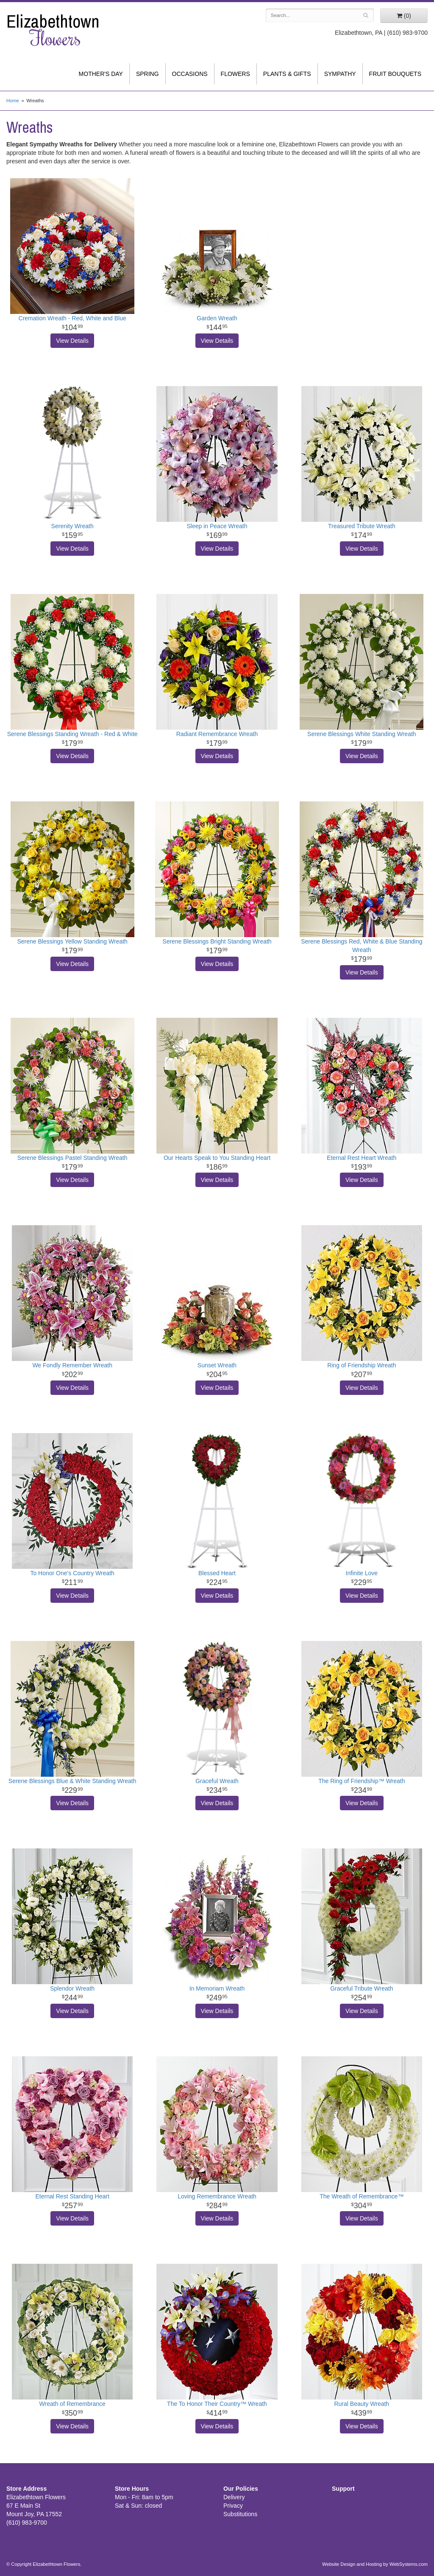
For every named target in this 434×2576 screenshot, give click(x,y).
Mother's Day (101, 73)
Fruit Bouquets (395, 73)
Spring (147, 73)
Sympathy (340, 73)
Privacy (233, 2505)
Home (12, 100)
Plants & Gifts (287, 73)
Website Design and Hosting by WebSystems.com (375, 2564)
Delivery (234, 2497)
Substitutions (240, 2514)
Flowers (235, 73)
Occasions (190, 73)
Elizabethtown (54, 30)
